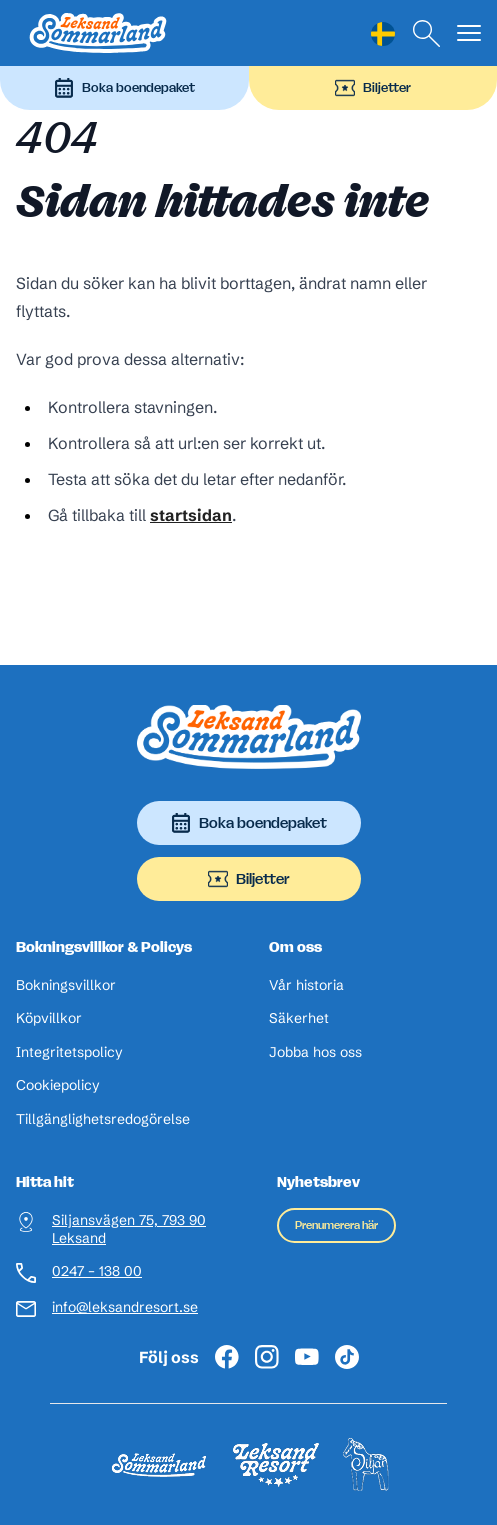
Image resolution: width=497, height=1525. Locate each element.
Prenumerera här (336, 1225)
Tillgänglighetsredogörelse (103, 1119)
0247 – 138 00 (97, 1271)
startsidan (191, 515)
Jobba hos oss (315, 1052)
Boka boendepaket (124, 88)
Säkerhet (299, 1018)
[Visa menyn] (469, 33)
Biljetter (373, 88)
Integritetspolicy (69, 1052)
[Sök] (427, 33)
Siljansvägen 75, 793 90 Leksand (129, 1229)
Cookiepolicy (58, 1085)
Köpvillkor (49, 1018)
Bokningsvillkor (66, 985)
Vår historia (306, 985)
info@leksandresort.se (125, 1307)
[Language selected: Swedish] (383, 33)
